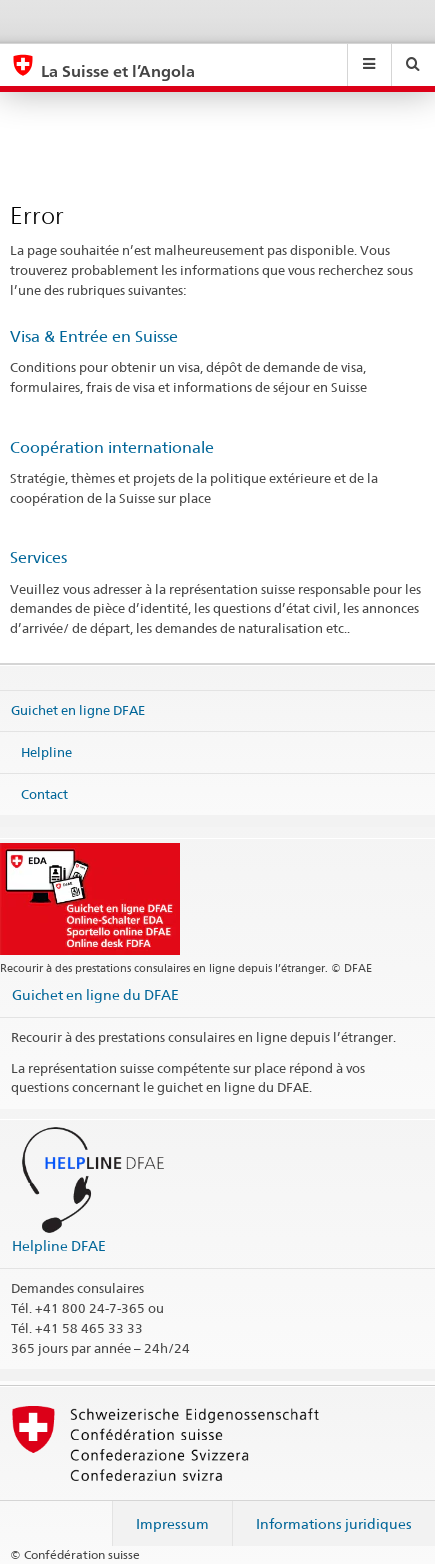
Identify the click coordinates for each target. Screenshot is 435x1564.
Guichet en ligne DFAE (78, 710)
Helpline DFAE (59, 1245)
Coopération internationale (112, 447)
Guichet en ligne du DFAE (95, 994)
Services (38, 557)
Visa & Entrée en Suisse (94, 336)
